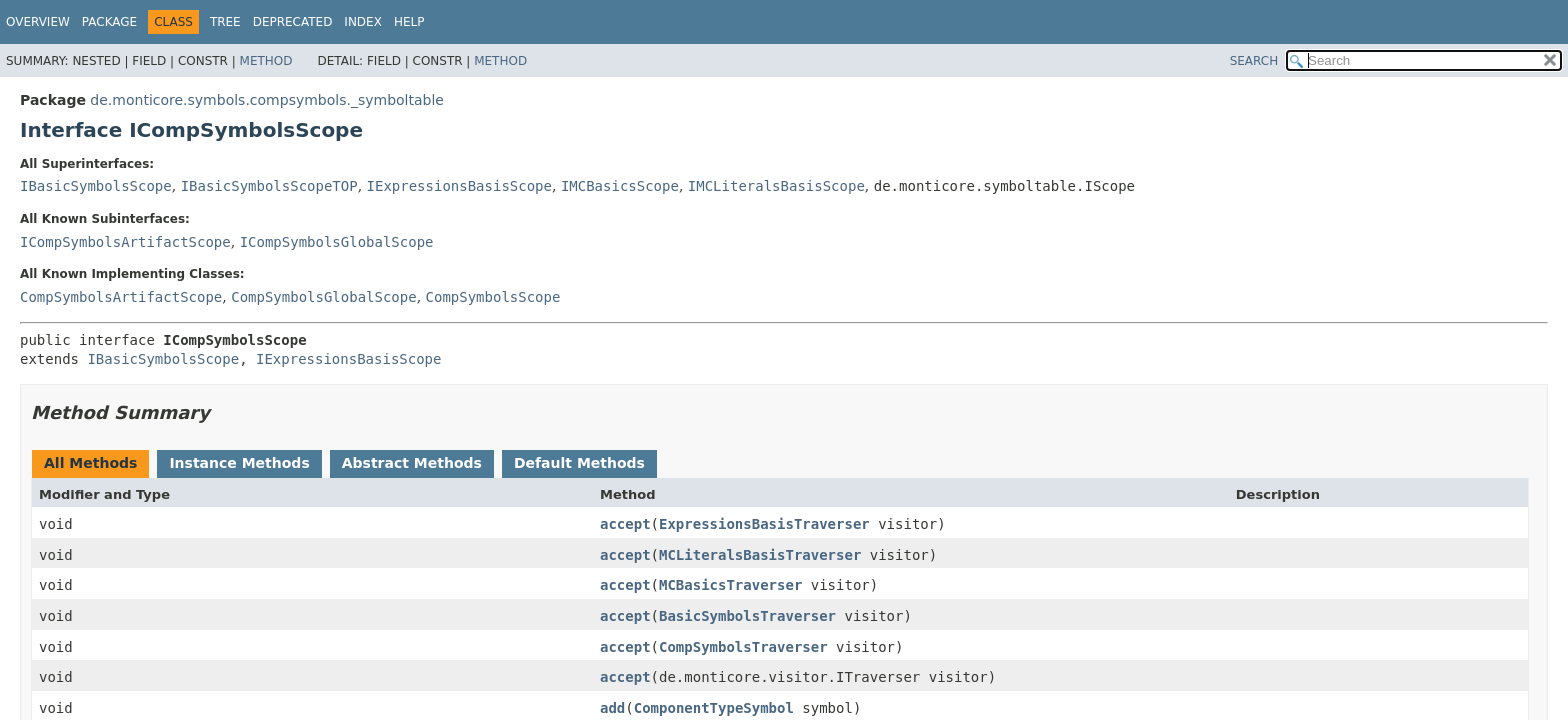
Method (266, 61)
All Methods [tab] (90, 463)
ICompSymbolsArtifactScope (125, 242)
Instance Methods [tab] (239, 463)
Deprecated (293, 22)
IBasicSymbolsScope (96, 186)
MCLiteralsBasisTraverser (760, 555)
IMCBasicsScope (620, 186)
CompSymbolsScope (493, 297)
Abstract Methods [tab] (412, 463)
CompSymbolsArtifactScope (121, 297)
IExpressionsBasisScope (459, 186)
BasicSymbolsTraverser (747, 616)
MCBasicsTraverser (730, 585)
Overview (38, 22)
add (612, 708)
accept (625, 524)
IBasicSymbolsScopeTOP (269, 186)
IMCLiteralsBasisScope (776, 186)
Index (363, 22)
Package (109, 22)
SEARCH (1254, 61)
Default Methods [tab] (579, 463)
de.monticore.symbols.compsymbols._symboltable (267, 100)
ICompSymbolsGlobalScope (337, 242)
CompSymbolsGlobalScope (323, 297)
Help (409, 22)
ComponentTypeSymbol (714, 708)
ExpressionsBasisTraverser (764, 524)
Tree (225, 22)
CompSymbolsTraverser (743, 647)
